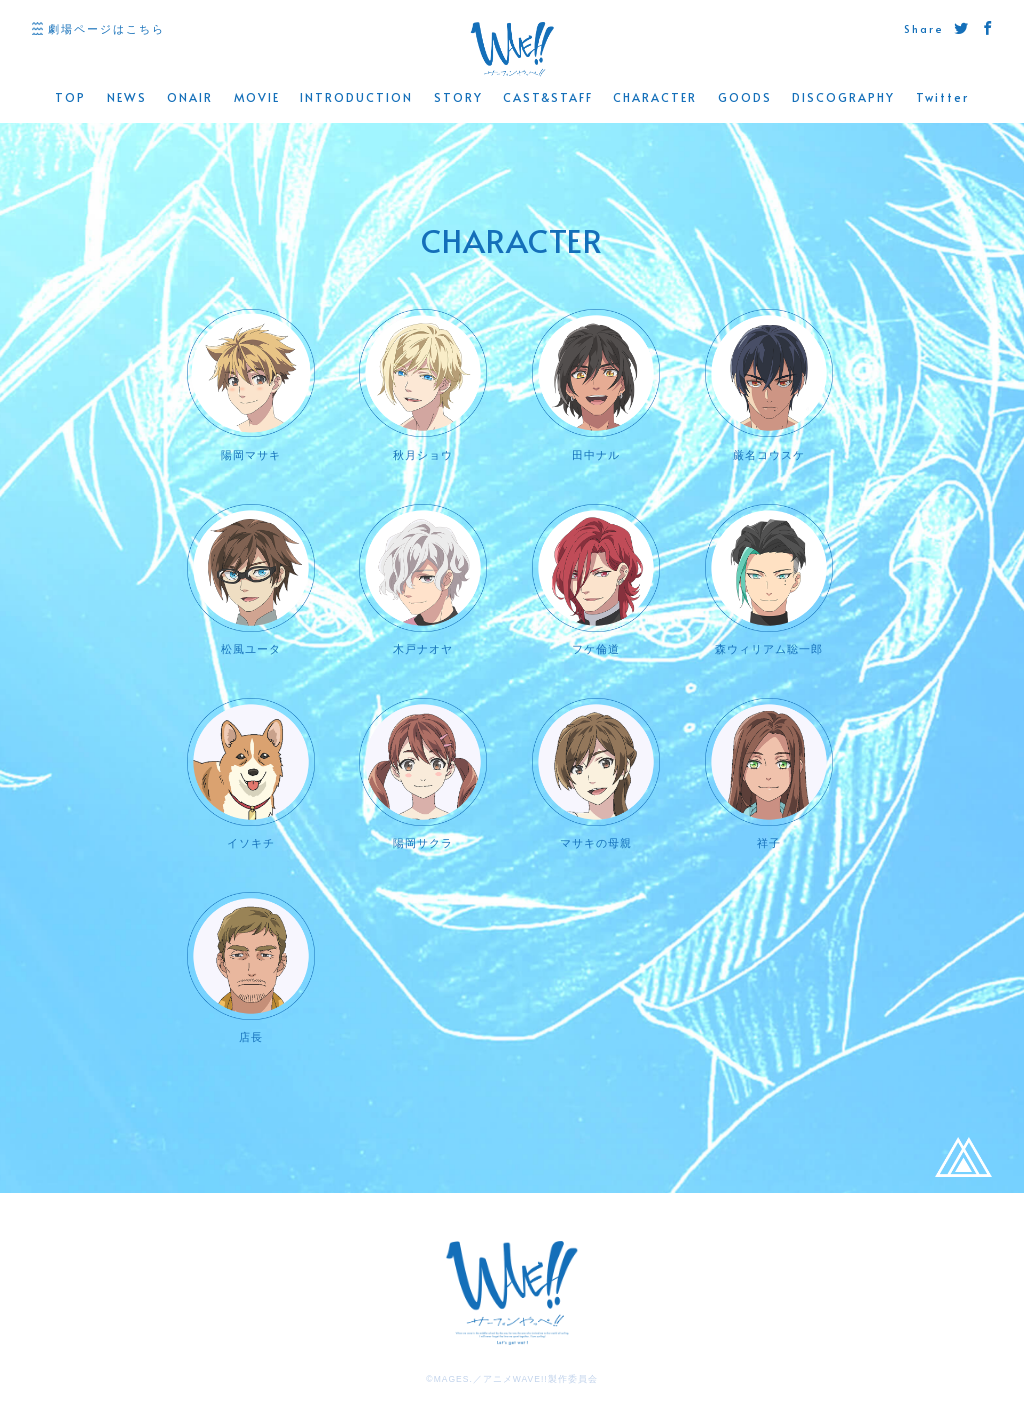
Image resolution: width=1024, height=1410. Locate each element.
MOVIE (257, 98)
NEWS (127, 98)
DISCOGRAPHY (843, 98)
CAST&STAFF (548, 98)
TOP (70, 98)
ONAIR (190, 98)
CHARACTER (655, 98)
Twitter (942, 98)
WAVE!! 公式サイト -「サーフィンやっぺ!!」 (511, 49)
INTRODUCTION (356, 98)
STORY (458, 98)
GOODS (745, 98)
